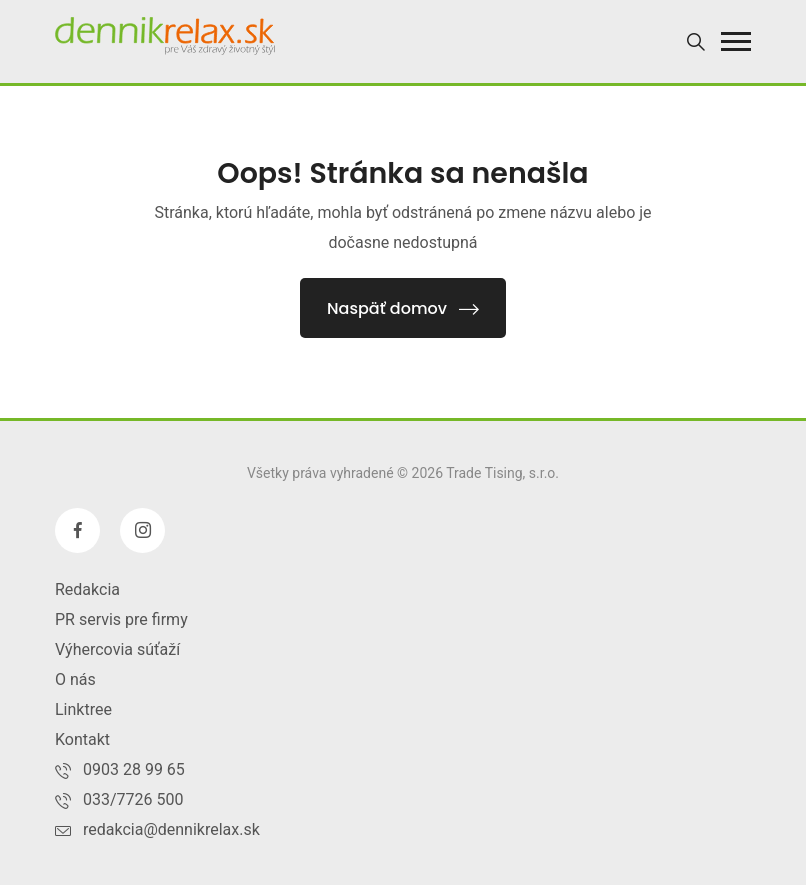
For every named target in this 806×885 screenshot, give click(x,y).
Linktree (83, 709)
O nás (75, 679)
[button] (736, 41)
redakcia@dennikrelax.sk (171, 829)
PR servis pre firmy (121, 619)
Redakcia (87, 589)
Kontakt (82, 739)
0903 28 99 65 (134, 769)
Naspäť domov (403, 308)
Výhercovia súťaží (117, 649)
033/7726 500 (133, 799)
